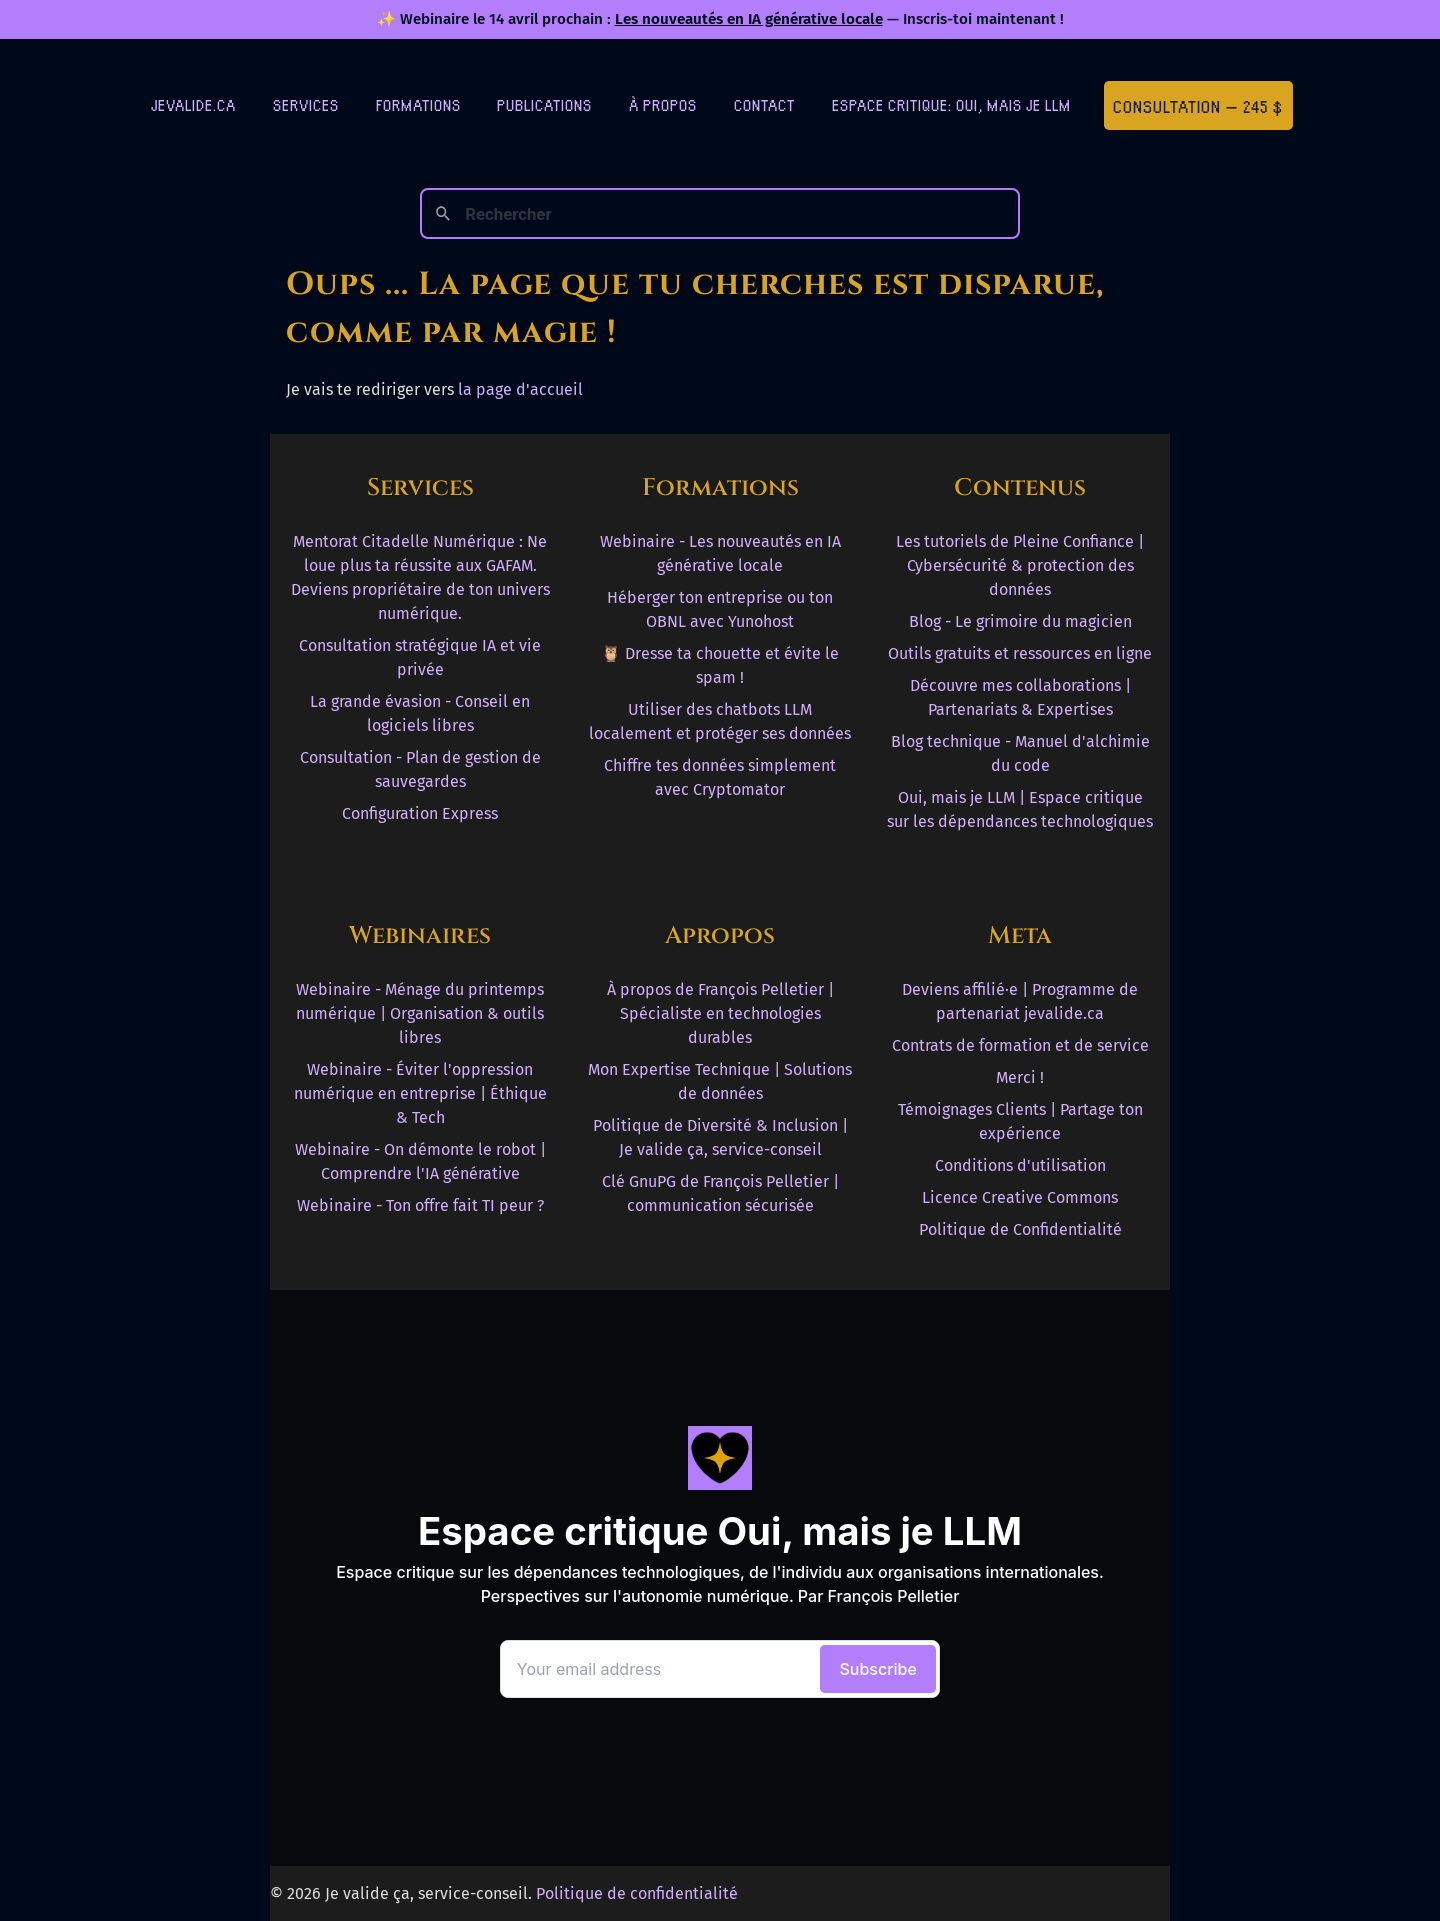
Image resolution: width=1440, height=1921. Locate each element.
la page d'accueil (520, 389)
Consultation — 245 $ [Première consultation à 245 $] (1198, 105)
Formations (418, 104)
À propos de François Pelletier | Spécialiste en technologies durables (720, 1013)
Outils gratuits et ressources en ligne (1020, 653)
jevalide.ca (193, 104)
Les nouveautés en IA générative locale (749, 19)
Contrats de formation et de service (1020, 1045)
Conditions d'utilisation (1020, 1165)
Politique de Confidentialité (1020, 1229)
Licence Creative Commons (1020, 1197)
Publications (544, 104)
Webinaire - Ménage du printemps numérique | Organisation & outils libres (420, 1013)
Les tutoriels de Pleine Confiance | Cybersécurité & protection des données (1020, 565)
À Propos (663, 104)
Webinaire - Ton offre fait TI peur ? (420, 1205)
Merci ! (1020, 1077)
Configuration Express (420, 813)
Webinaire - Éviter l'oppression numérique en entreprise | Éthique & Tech (420, 1093)
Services (306, 104)
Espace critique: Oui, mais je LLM (951, 104)
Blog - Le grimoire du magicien (1020, 621)
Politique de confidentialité (637, 1893)
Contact (764, 104)
